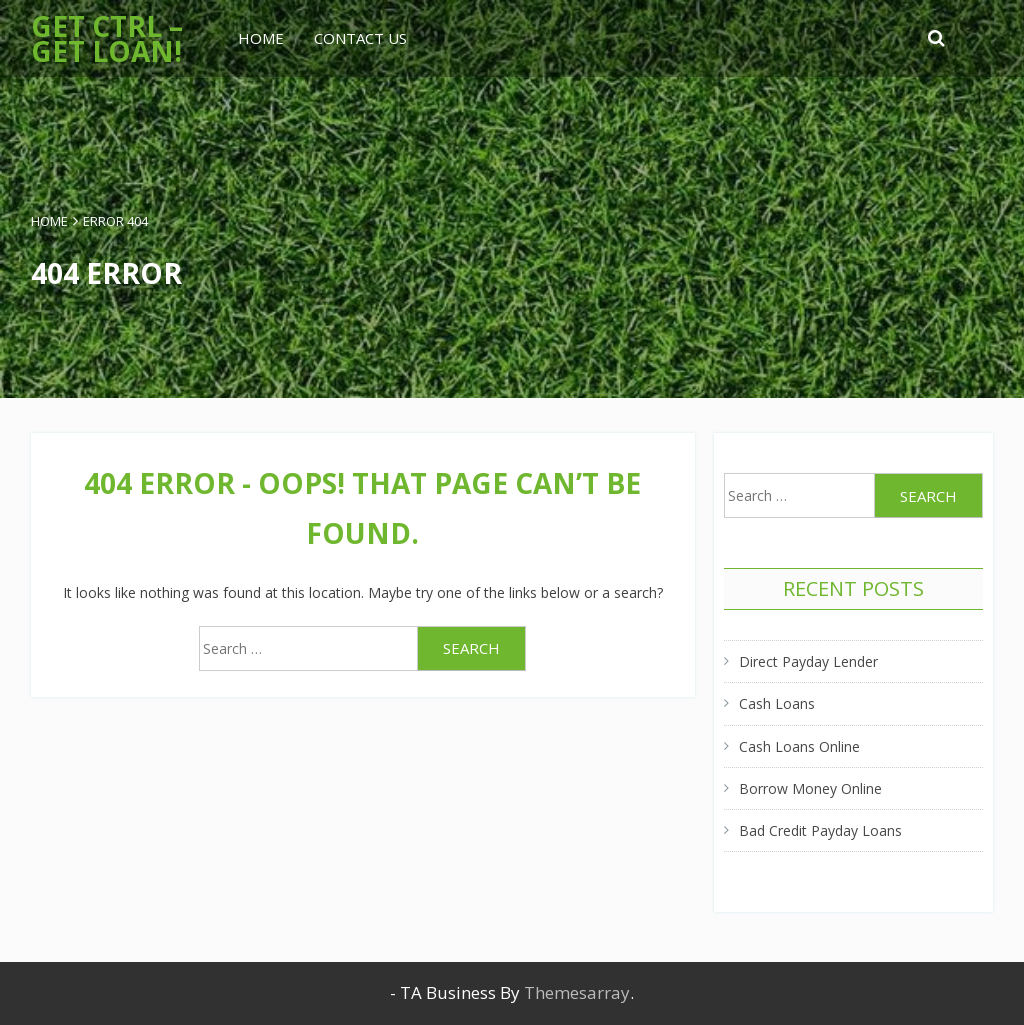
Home (261, 38)
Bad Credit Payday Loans (820, 830)
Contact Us (360, 38)
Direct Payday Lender (808, 661)
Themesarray (577, 992)
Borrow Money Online (810, 788)
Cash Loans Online (799, 746)
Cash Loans (777, 703)
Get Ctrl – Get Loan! (107, 38)
